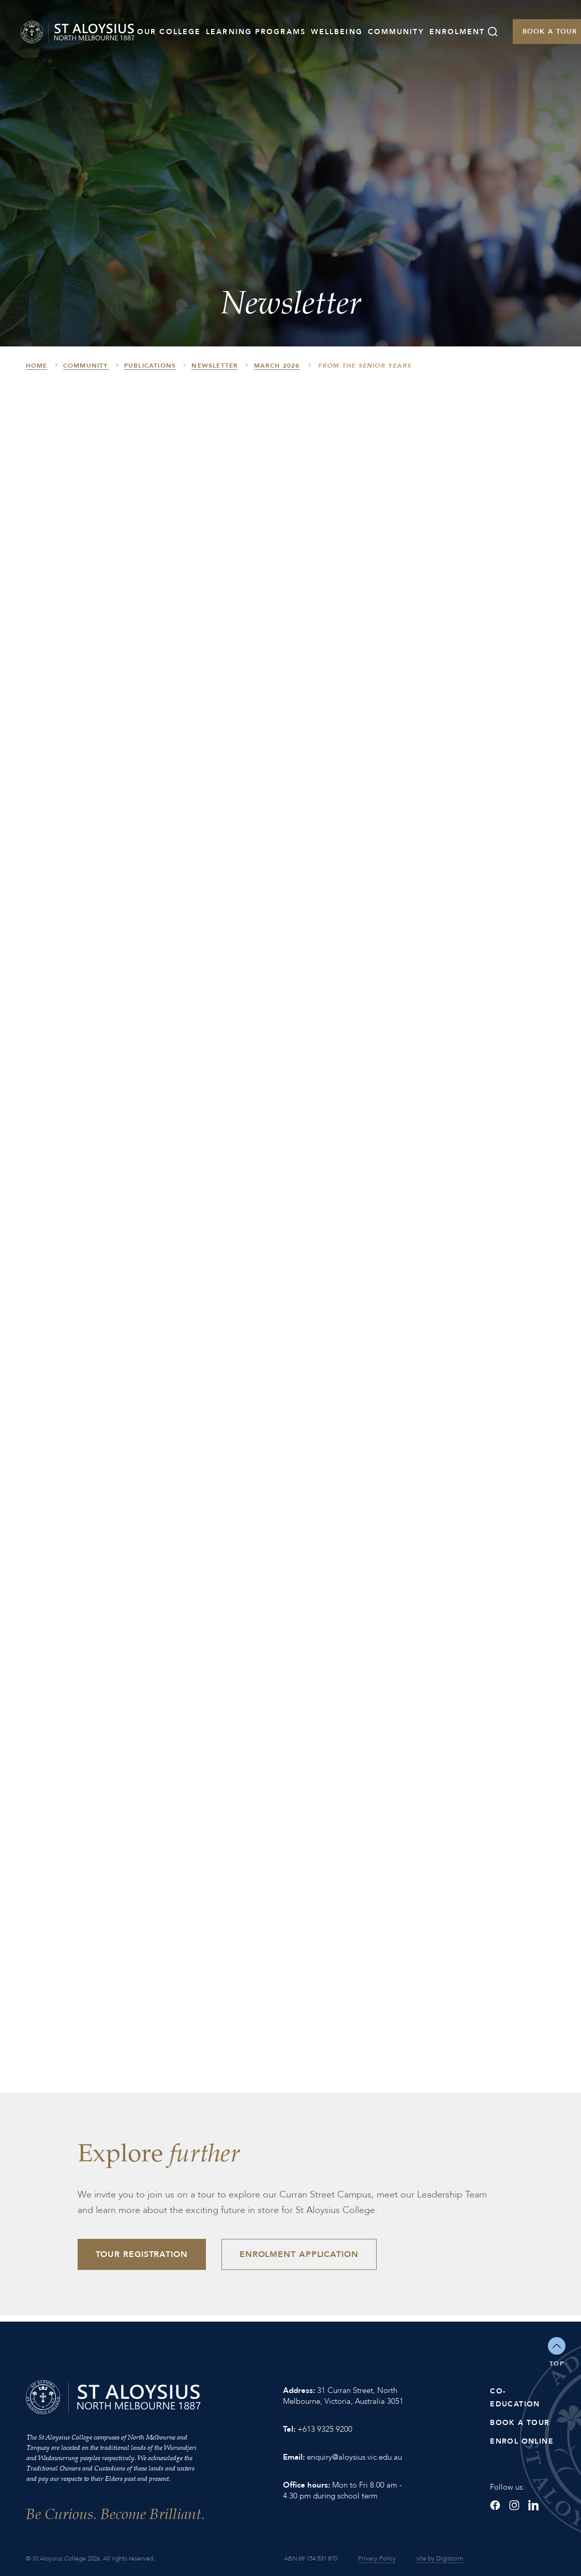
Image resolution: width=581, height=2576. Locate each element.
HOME (37, 365)
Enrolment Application (299, 2254)
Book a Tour (519, 2423)
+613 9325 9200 (324, 2429)
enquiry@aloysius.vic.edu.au (354, 2457)
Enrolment (457, 32)
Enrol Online (522, 2441)
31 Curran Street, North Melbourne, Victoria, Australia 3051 (343, 2395)
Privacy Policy (377, 2558)
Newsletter (214, 365)
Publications (150, 365)
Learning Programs (256, 32)
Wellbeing (337, 32)
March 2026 (277, 365)
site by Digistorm (439, 2558)
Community (396, 32)
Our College (169, 32)
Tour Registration (142, 2254)
